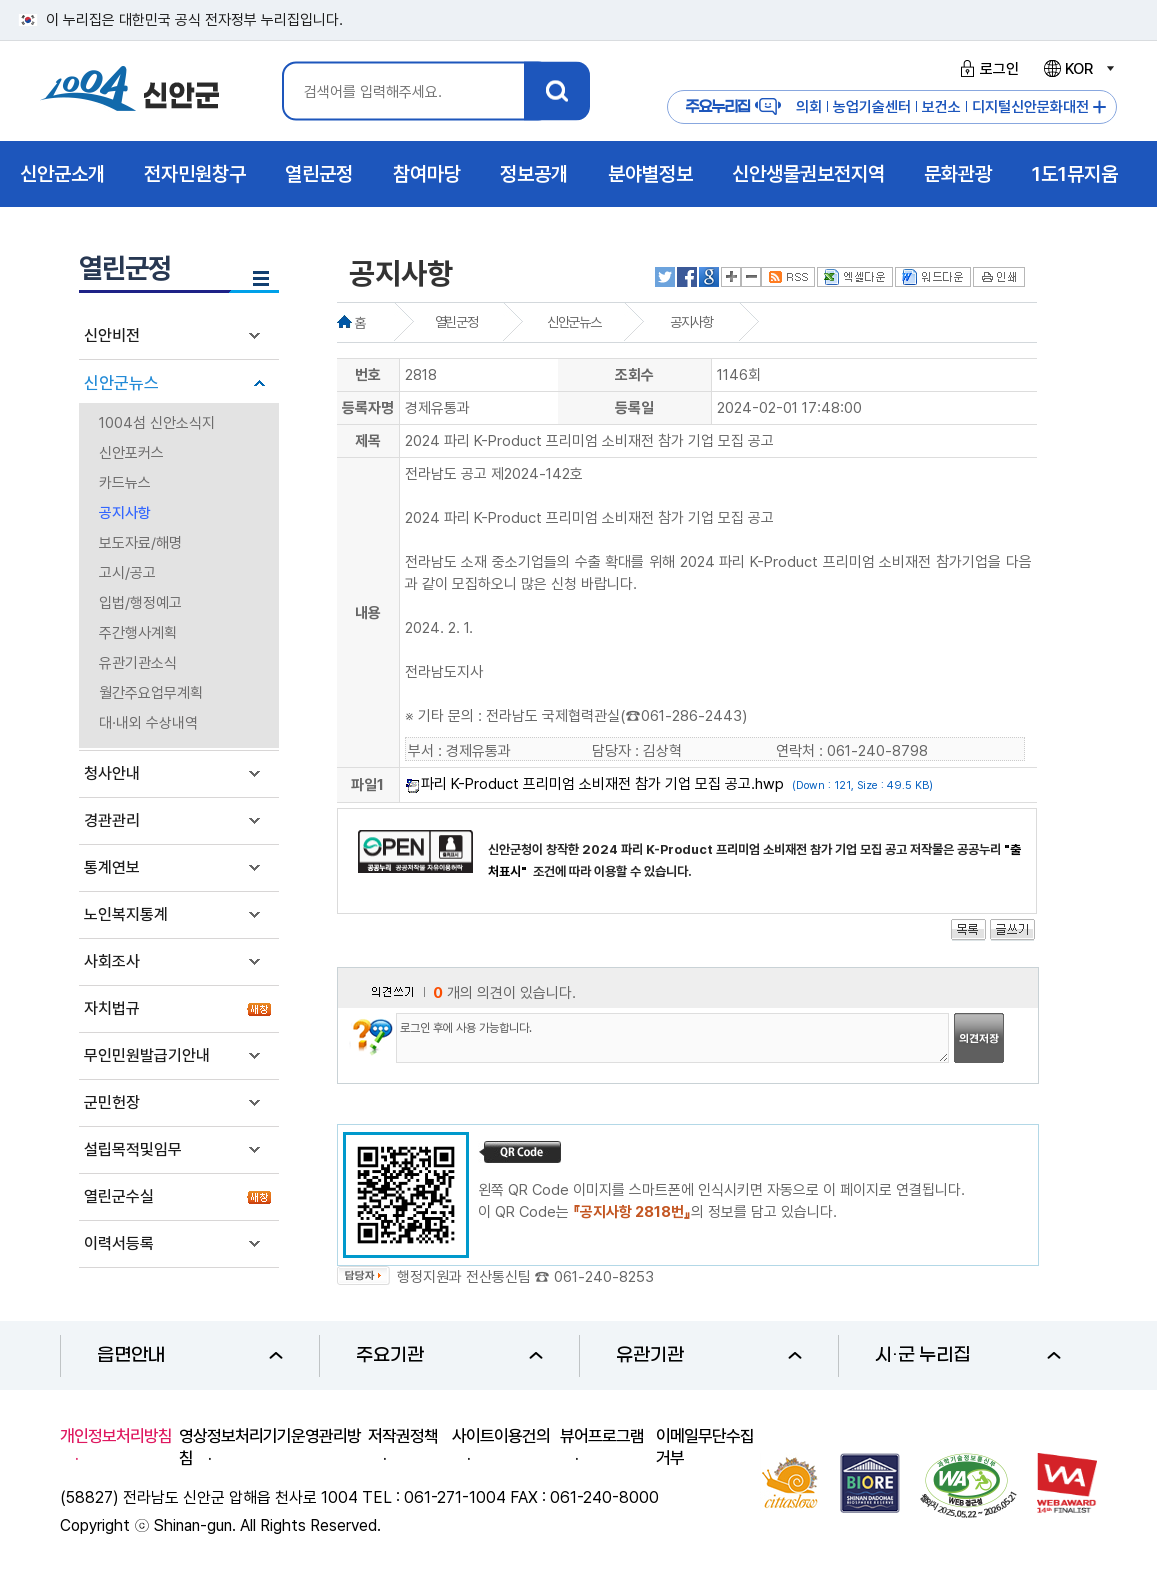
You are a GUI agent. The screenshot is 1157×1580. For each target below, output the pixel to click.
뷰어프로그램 (602, 1436)
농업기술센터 (872, 107)
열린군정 (456, 322)
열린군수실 (119, 1196)
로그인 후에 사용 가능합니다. (672, 1038)
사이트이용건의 (501, 1436)
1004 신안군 (130, 91)
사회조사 (112, 961)
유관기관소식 (138, 663)
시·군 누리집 (968, 1355)
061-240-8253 (604, 1277)
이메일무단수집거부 (705, 1447)
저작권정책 (403, 1436)
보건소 (941, 107)
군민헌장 (112, 1102)
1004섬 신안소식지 (157, 423)
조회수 (634, 375)
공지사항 (125, 513)
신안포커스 (131, 453)
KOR (1078, 69)
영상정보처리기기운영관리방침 (270, 1447)
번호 (368, 375)
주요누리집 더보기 (1099, 107)
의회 (809, 107)
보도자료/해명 (140, 543)
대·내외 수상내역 (148, 723)
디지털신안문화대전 (1030, 107)
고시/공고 (127, 573)
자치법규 (112, 1008)
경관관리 (112, 820)
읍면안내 (190, 1355)
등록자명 (368, 408)
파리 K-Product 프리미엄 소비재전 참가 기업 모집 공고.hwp (602, 784)
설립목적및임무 (133, 1149)
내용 (368, 613)
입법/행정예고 (140, 603)
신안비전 (112, 335)
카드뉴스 (125, 483)
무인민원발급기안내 (147, 1055)
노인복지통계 (126, 914)
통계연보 (112, 867)
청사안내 (112, 773)
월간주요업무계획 (151, 693)
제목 (368, 441)
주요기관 (449, 1355)
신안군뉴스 (121, 383)
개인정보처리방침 (116, 1436)
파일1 (367, 785)
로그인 (986, 69)
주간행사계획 (138, 633)
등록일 (634, 408)
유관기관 (709, 1355)
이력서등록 (119, 1243)
